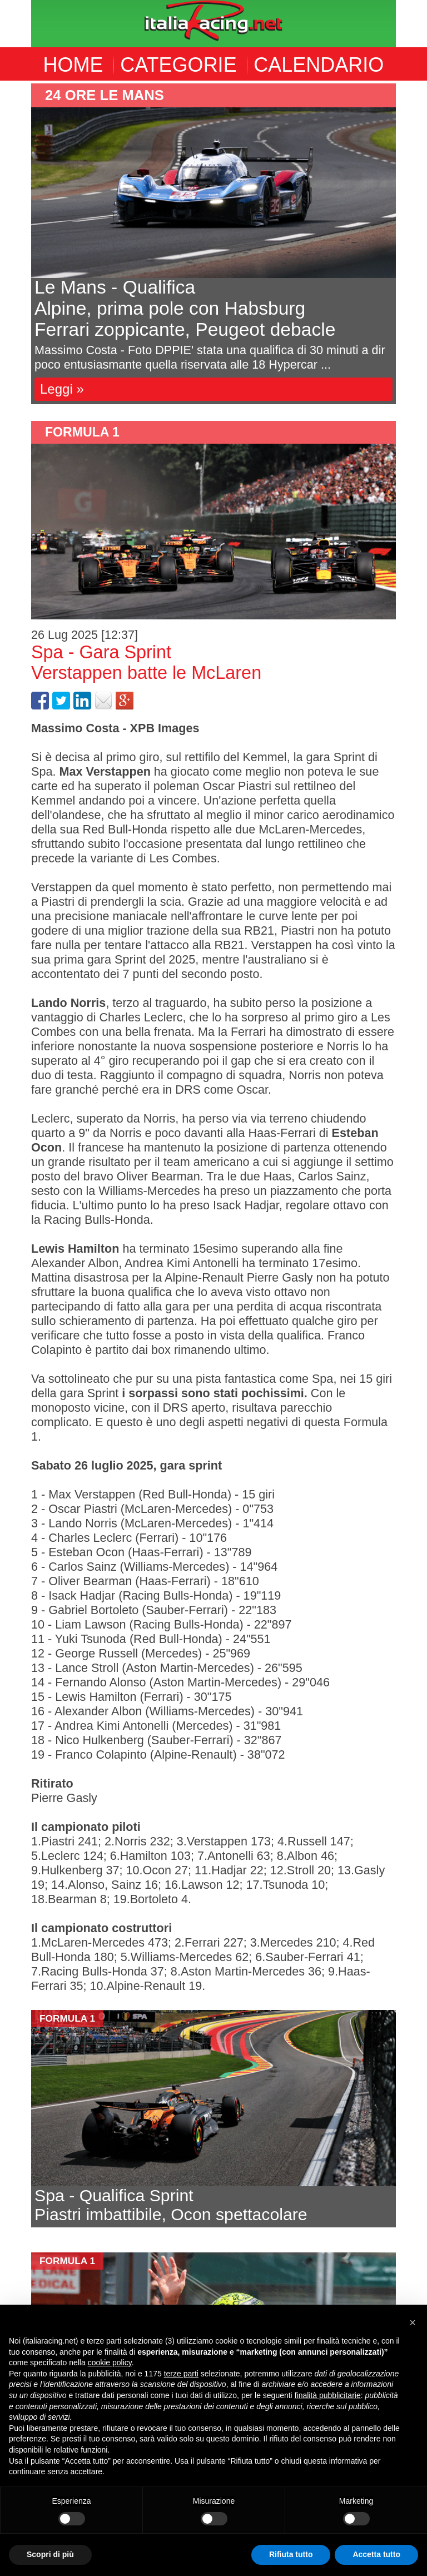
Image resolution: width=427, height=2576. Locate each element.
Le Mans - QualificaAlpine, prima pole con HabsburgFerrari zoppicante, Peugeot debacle (184, 308)
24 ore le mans (104, 95)
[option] (213, 243)
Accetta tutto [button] (376, 2554)
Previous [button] (22, 244)
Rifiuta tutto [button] (291, 2554)
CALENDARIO (319, 64)
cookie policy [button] (110, 2362)
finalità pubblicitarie (328, 2395)
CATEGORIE (178, 64)
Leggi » (62, 388)
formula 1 (82, 432)
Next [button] (404, 244)
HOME (73, 64)
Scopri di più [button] (50, 2554)
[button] (412, 2322)
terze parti (181, 2373)
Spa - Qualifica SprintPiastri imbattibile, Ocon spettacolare (170, 2204)
